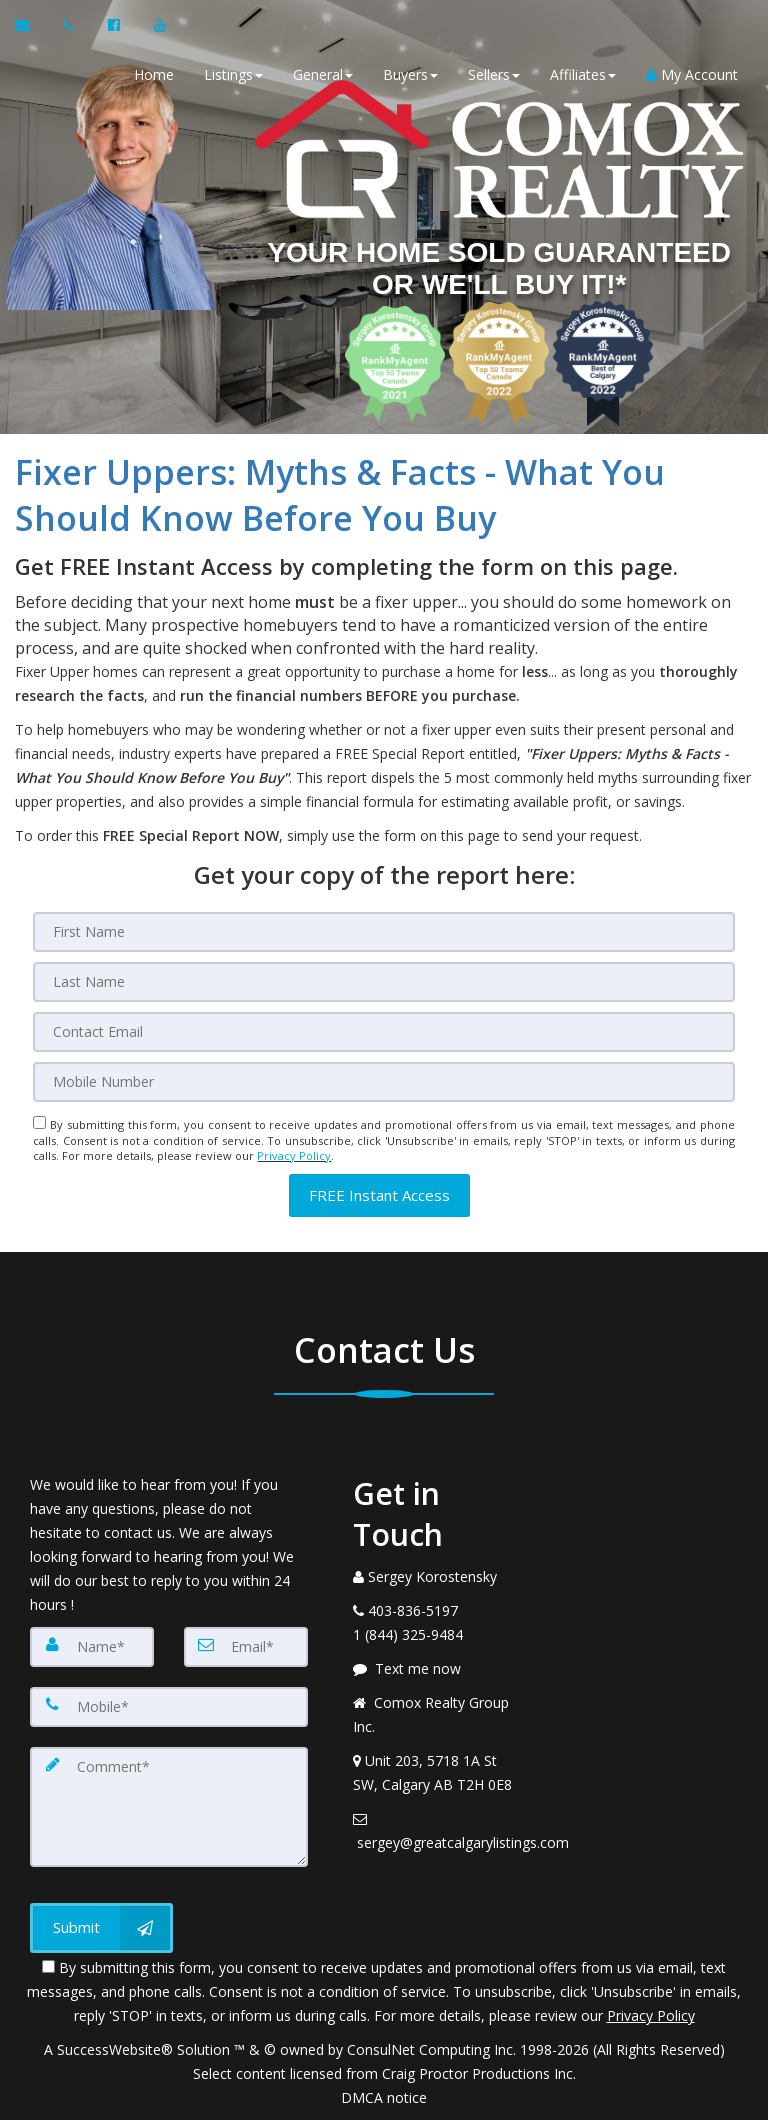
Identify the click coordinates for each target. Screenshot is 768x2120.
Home (154, 74)
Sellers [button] (494, 74)
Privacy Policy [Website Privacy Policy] (294, 1155)
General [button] (323, 74)
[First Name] (383, 932)
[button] (379, 1195)
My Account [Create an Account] (692, 74)
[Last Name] (383, 982)
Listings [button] (233, 74)
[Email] (383, 1032)
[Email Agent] (31, 25)
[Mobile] (383, 1082)
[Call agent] (70, 25)
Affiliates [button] (583, 74)
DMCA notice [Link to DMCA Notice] (384, 2097)
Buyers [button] (410, 74)
